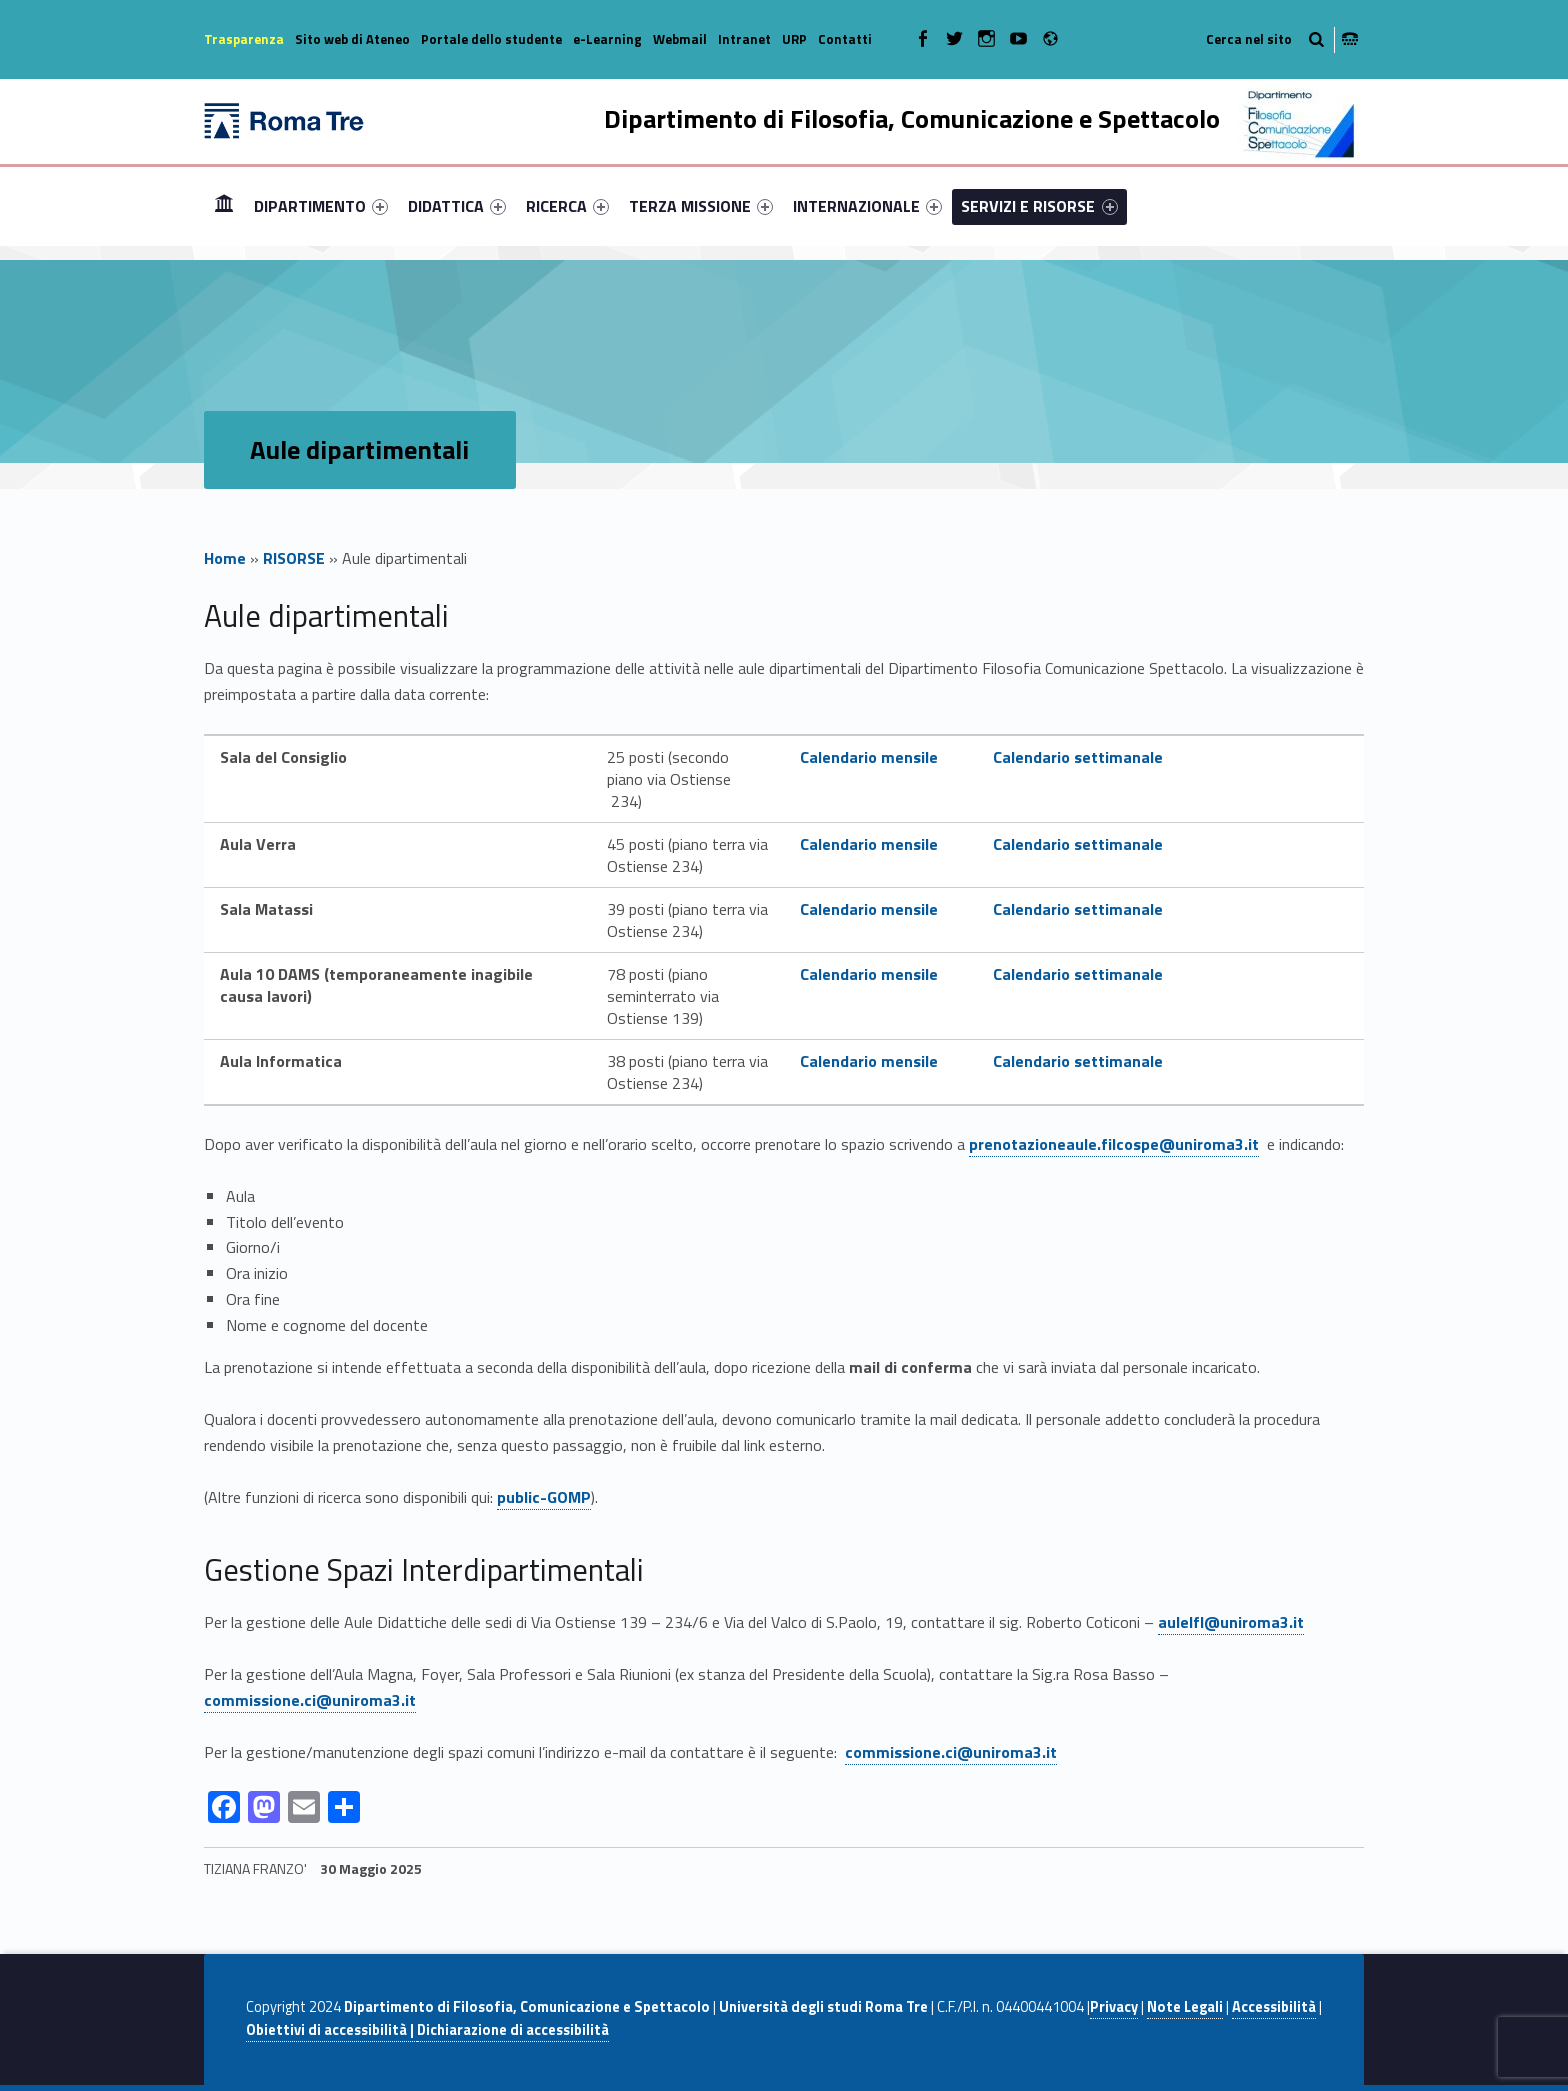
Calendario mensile (869, 757)
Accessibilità (1274, 2007)
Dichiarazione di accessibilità (513, 2030)
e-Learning (607, 39)
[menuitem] (224, 206)
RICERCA (567, 206)
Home (224, 205)
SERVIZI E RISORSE (1039, 206)
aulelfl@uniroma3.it (1231, 1622)
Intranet (744, 39)
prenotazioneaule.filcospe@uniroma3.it (1114, 1144)
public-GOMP (544, 1497)
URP (794, 39)
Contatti (845, 39)
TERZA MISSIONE (701, 206)
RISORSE (294, 558)
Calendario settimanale (1078, 757)
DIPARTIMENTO (321, 206)
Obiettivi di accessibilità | (331, 2030)
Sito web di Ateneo (352, 39)
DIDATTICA (457, 206)
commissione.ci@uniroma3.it (310, 1700)
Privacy (1114, 2007)
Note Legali (1185, 2007)
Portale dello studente (491, 39)
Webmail (680, 39)
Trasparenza (244, 39)
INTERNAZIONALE (867, 206)
